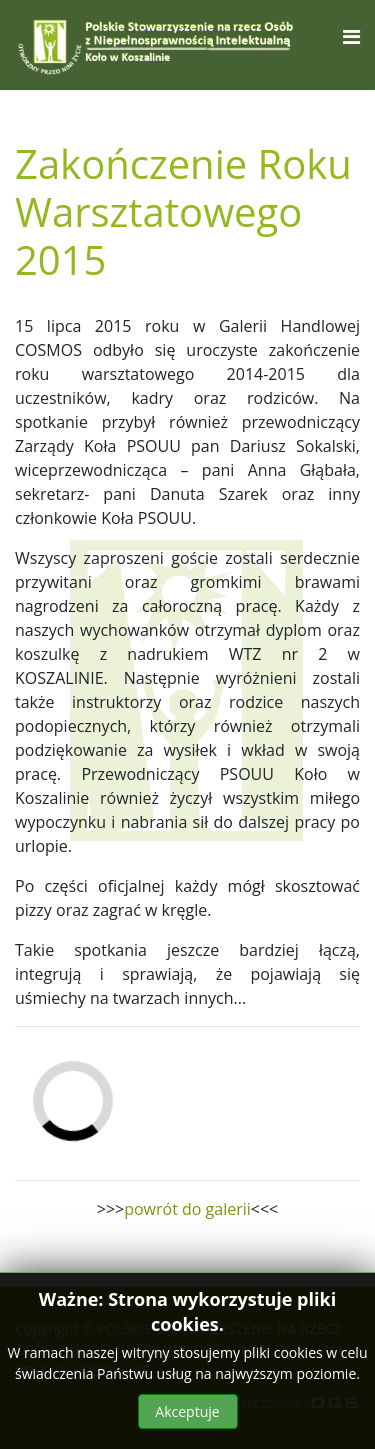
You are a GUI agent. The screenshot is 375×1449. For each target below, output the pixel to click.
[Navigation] (351, 36)
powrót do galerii (187, 1209)
